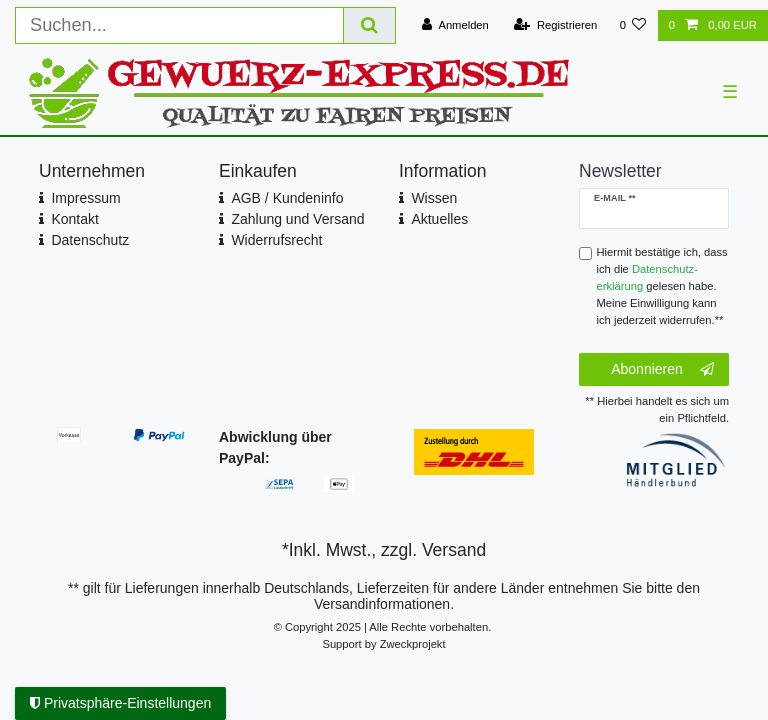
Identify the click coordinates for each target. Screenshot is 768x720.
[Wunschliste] (632, 25)
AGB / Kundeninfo (287, 198)
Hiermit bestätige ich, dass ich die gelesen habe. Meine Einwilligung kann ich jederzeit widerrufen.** (662, 285)
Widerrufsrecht (276, 240)
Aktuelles (439, 219)
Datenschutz (90, 240)
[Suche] (370, 25)
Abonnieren (662, 370)
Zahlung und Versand (297, 219)
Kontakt (74, 219)
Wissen (434, 198)
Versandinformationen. (384, 604)
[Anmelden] (455, 25)
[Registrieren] (555, 25)
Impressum (85, 198)
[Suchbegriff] (179, 25)
